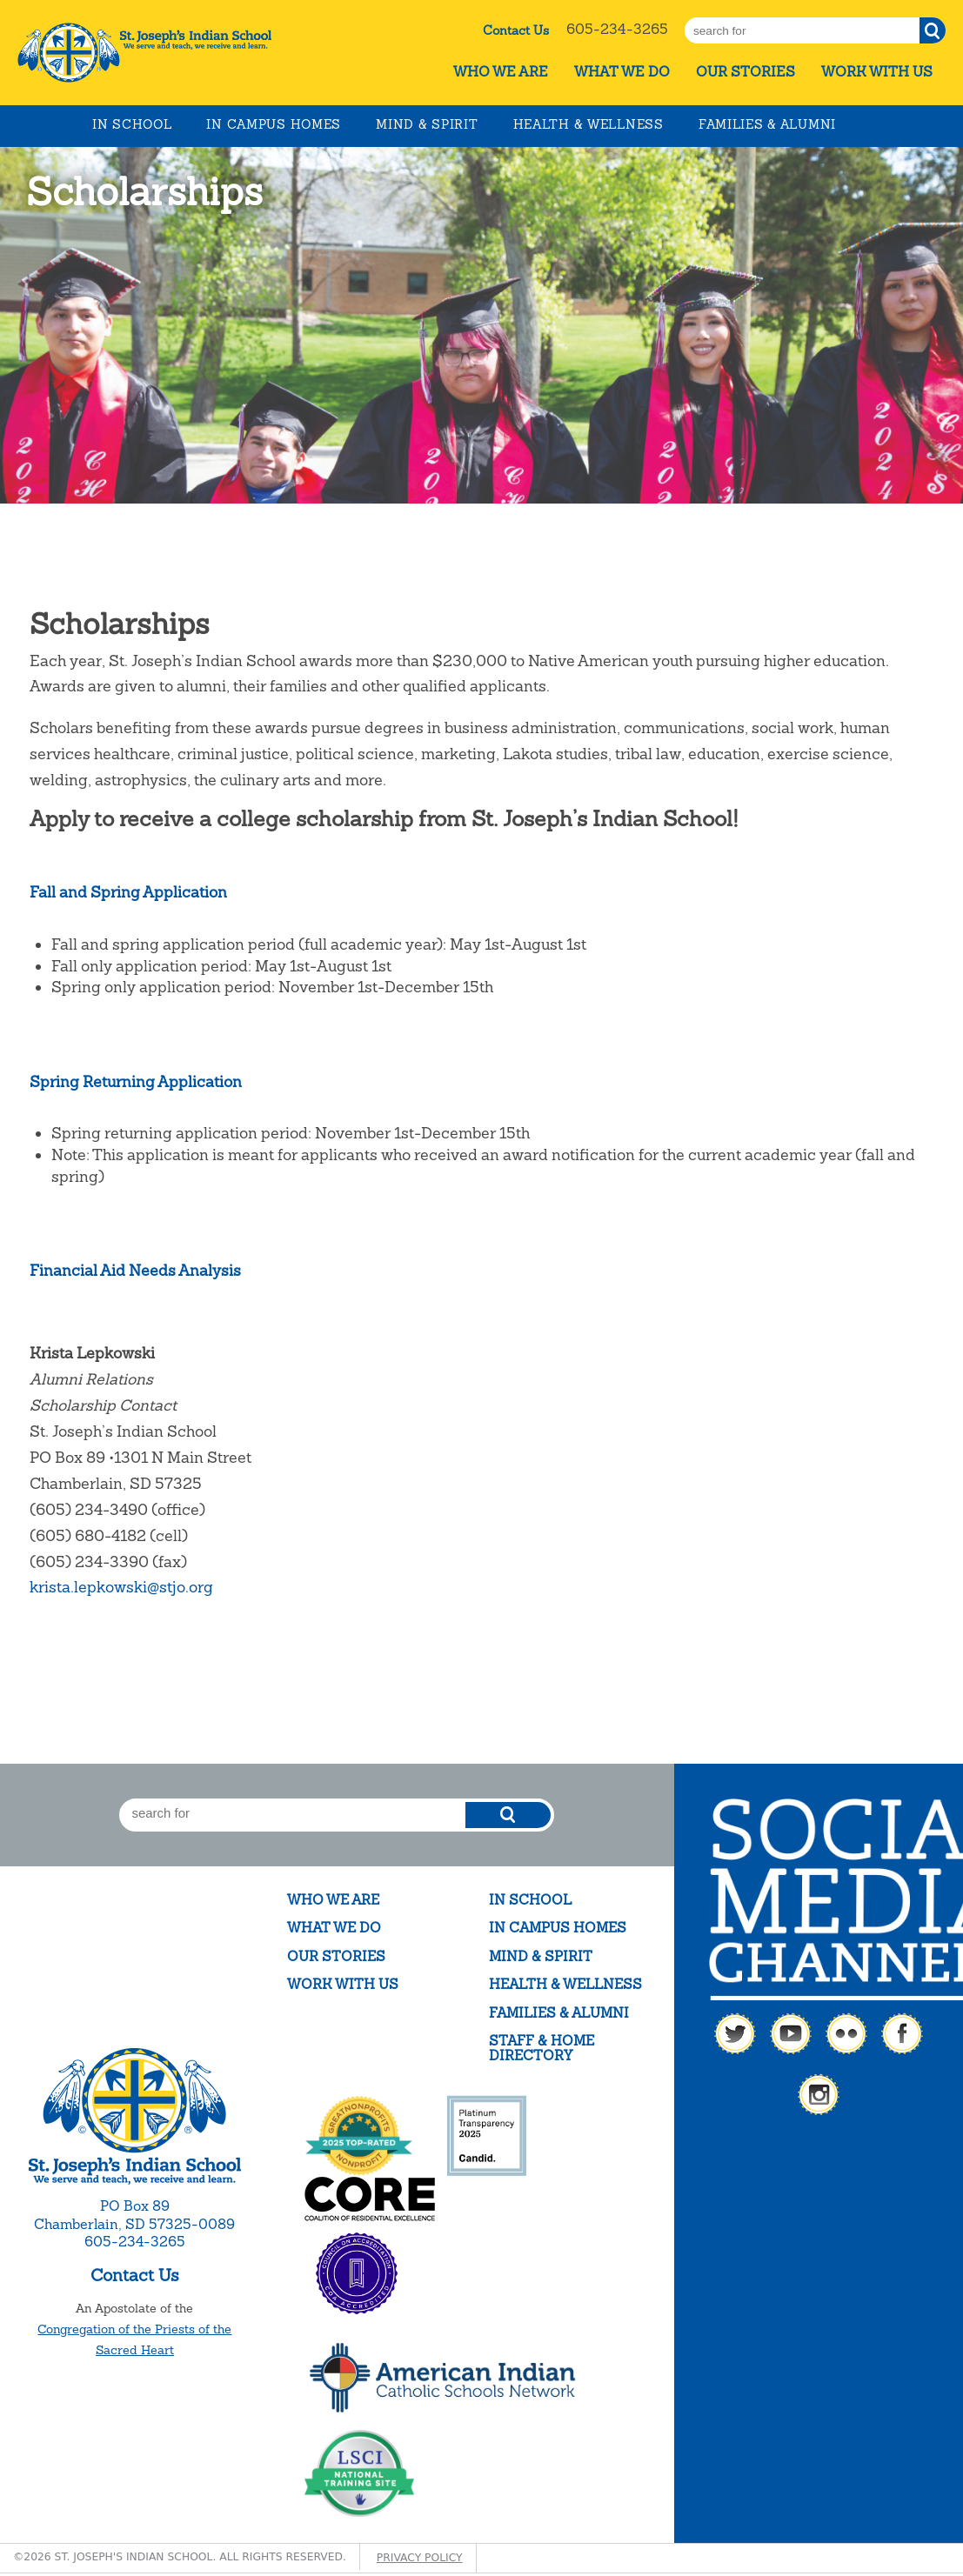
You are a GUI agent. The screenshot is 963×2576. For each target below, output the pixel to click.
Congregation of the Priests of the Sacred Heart (134, 2339)
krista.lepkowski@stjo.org (121, 1587)
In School (131, 124)
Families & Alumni (767, 124)
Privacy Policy (420, 2558)
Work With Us (877, 71)
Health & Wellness (588, 124)
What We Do (622, 71)
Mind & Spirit (427, 124)
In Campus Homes (273, 124)
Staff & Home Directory (541, 2048)
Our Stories (745, 71)
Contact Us (516, 30)
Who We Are (500, 71)
